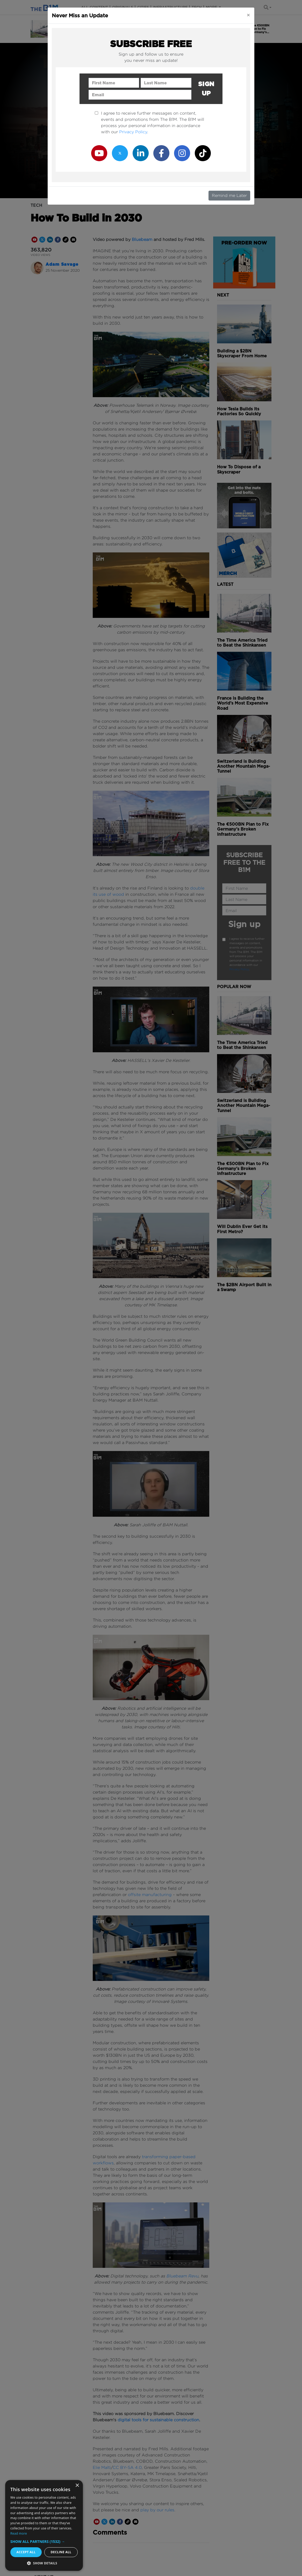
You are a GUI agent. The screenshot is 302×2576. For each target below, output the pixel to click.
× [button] (77, 2486)
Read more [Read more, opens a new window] (18, 2533)
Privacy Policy (133, 132)
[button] (44, 2541)
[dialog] (44, 2525)
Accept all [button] (26, 2552)
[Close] (248, 15)
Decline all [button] (61, 2552)
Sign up (206, 88)
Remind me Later (229, 195)
